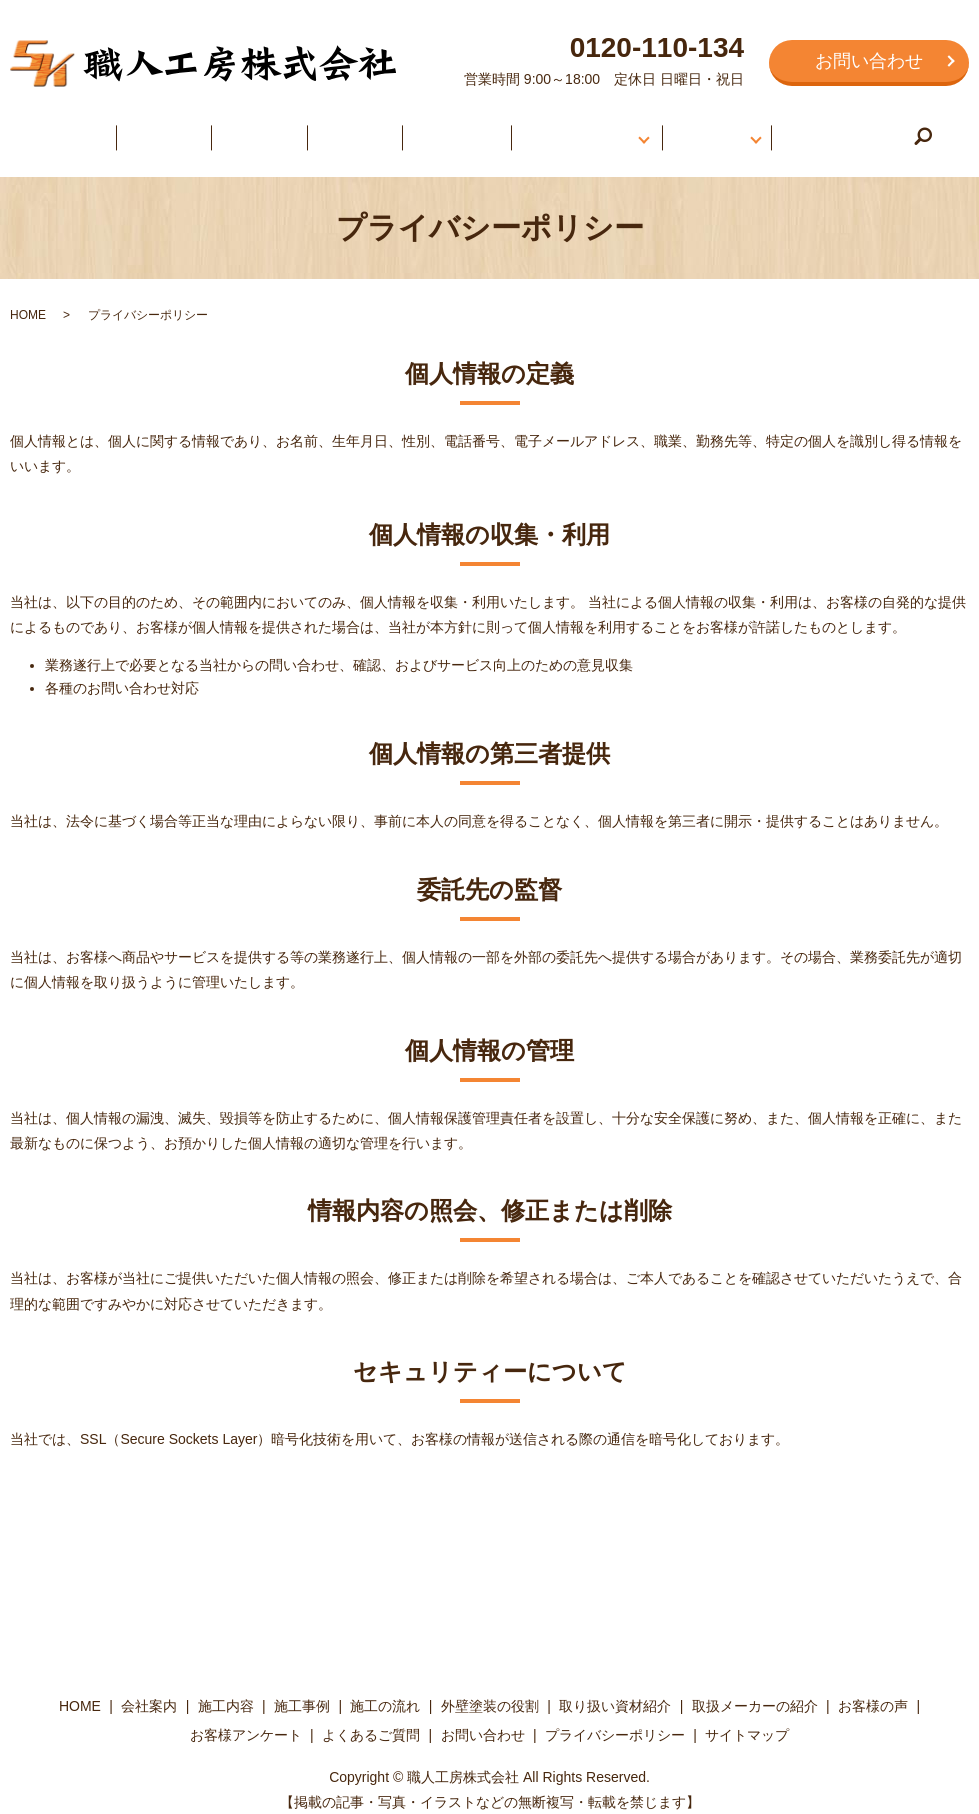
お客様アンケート (246, 1721)
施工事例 (339, 128)
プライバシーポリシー (615, 1721)
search (896, 131)
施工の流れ (429, 128)
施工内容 (255, 128)
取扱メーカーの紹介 (755, 1691)
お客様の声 (687, 128)
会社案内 (172, 128)
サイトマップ (747, 1721)
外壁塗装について (550, 128)
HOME (96, 128)
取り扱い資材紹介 (615, 1691)
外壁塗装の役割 (490, 1691)
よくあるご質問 (816, 128)
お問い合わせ (869, 61)
